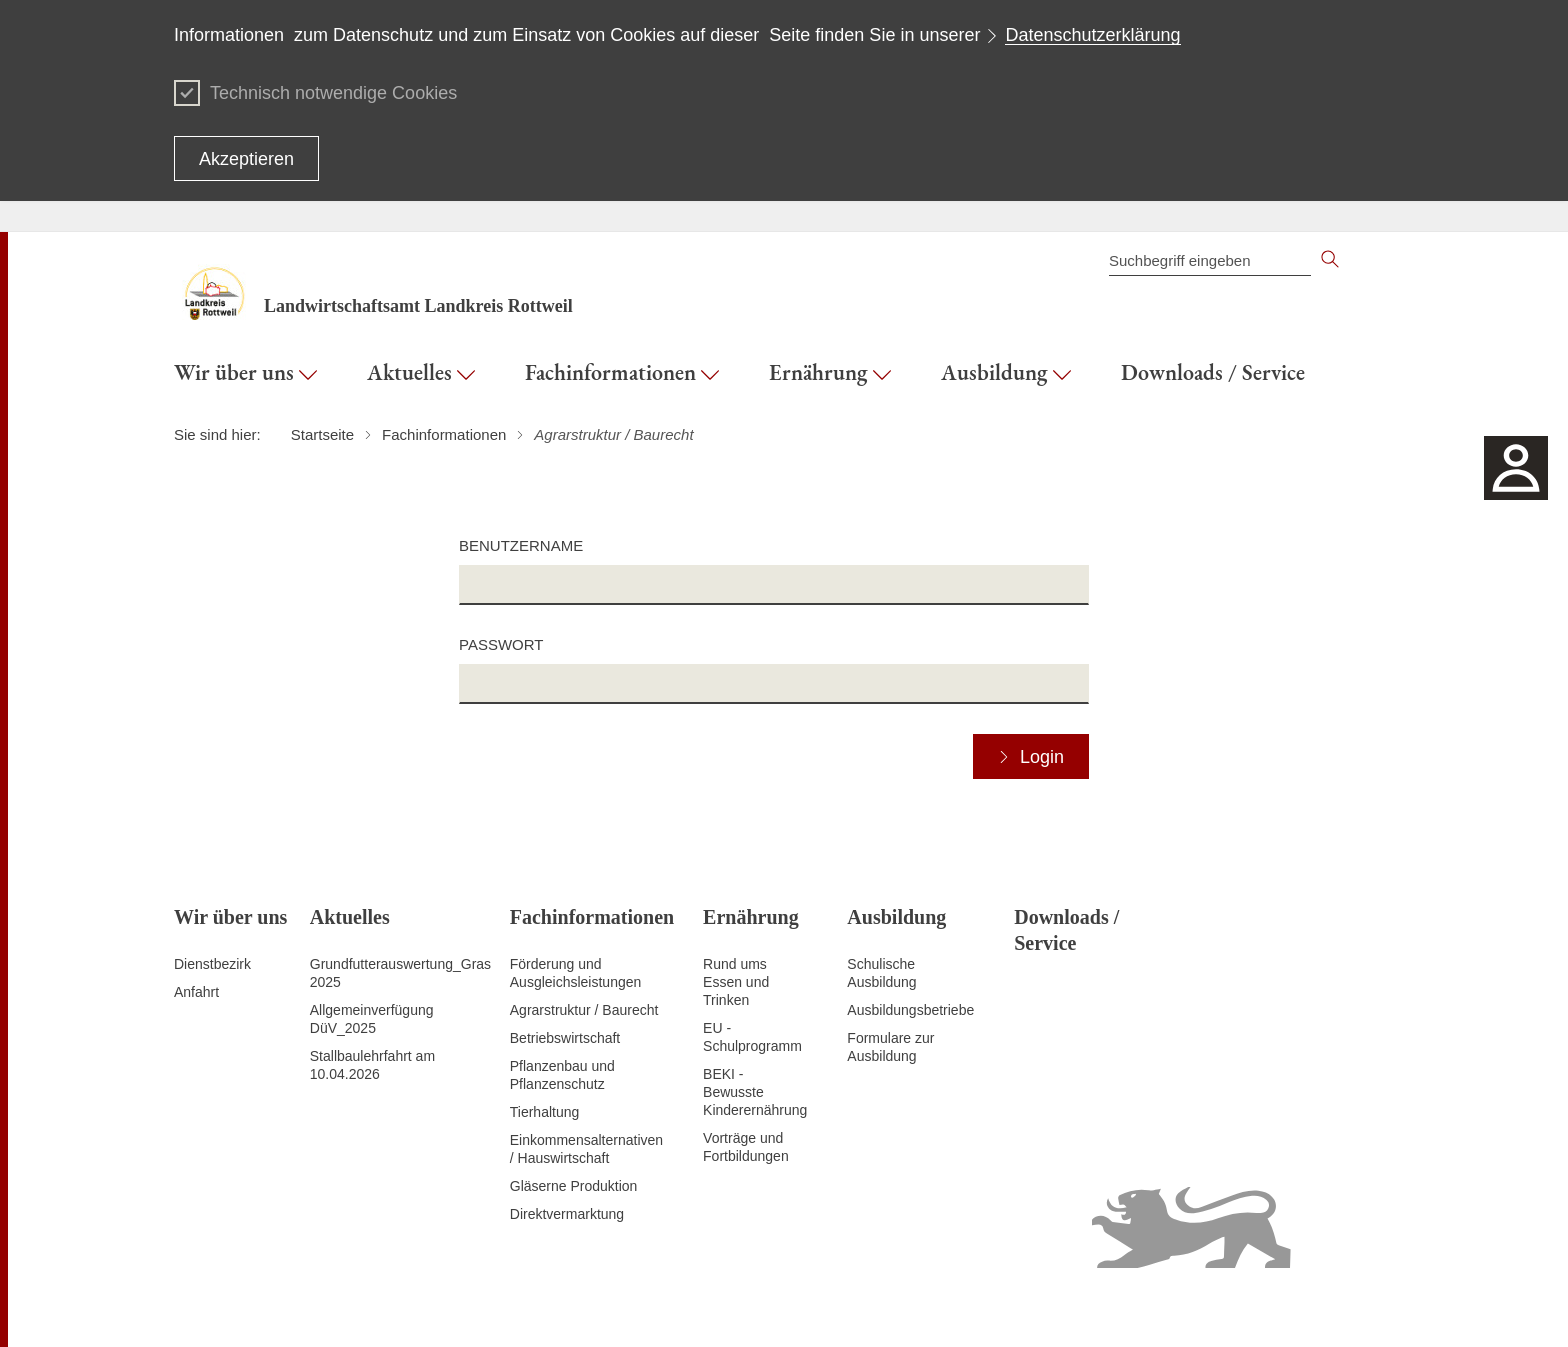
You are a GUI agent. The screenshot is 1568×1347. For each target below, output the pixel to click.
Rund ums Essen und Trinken (736, 982)
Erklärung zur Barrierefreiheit (1086, 1307)
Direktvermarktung (567, 1214)
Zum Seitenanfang (231, 1308)
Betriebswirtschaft (565, 1038)
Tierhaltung (545, 1112)
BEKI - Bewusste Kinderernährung (755, 1092)
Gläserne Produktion (574, 1186)
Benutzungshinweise (1250, 1307)
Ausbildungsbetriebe (910, 1010)
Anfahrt (196, 992)
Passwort (501, 644)
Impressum (1359, 1307)
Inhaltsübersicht (793, 1307)
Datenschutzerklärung (1092, 35)
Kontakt (875, 1307)
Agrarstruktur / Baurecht (584, 1010)
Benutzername (521, 545)
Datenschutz (949, 1307)
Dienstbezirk (212, 964)
